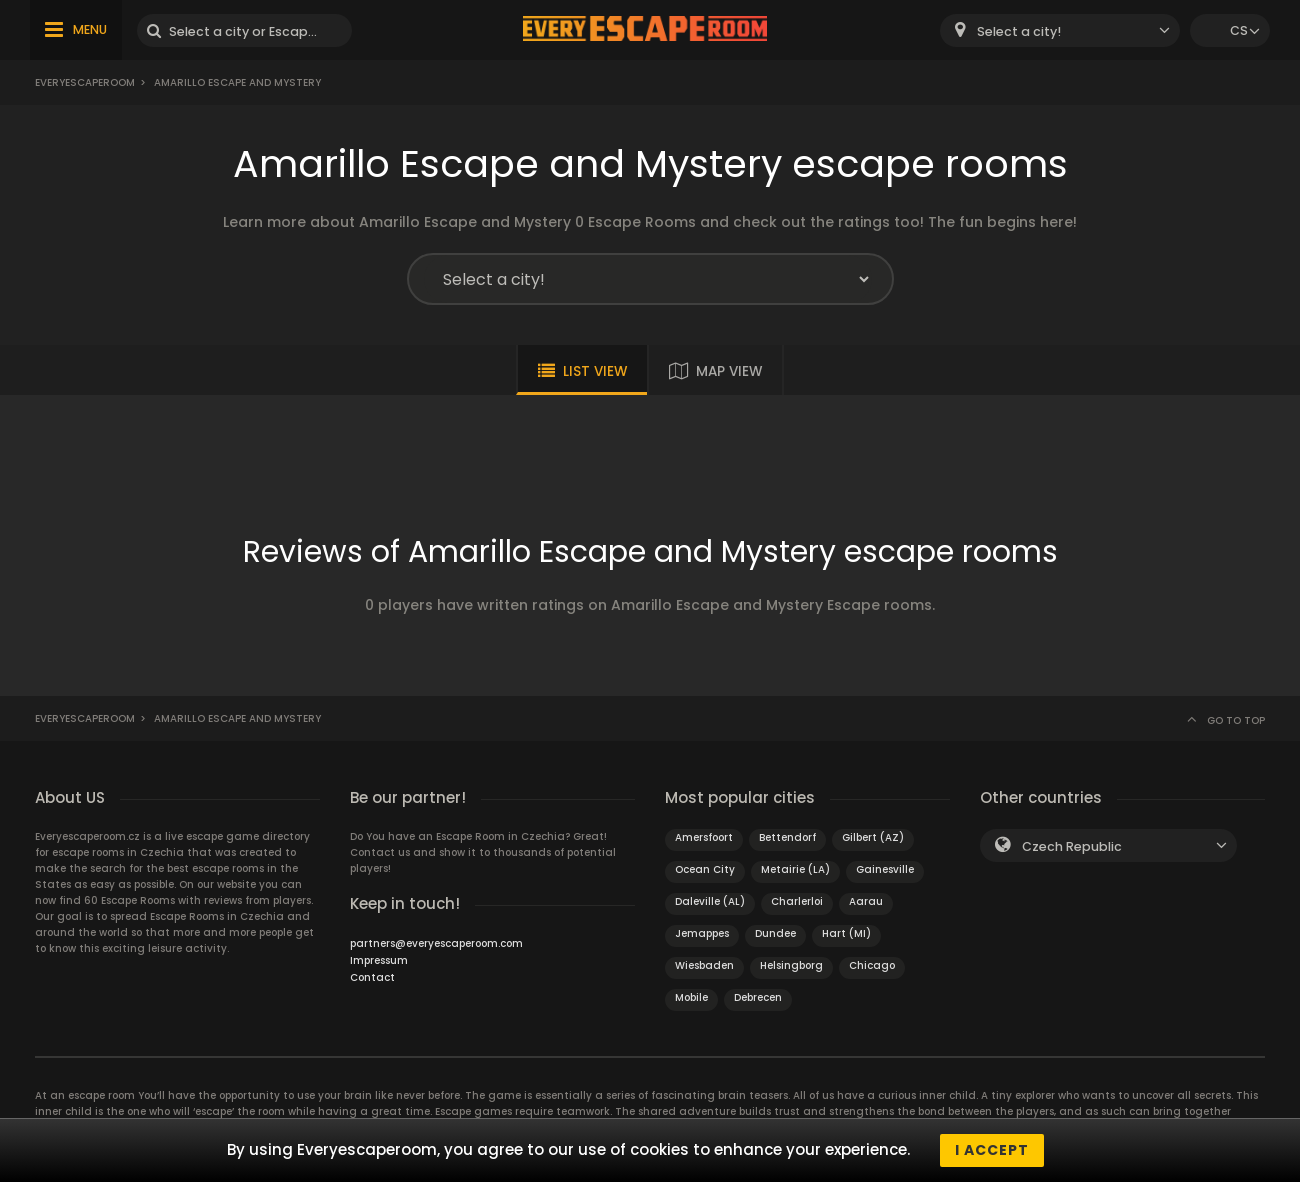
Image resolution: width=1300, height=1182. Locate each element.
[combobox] (1060, 30)
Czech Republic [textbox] (1072, 846)
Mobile (691, 997)
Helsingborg (791, 965)
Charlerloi (797, 901)
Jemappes (702, 933)
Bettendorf (787, 837)
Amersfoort (704, 837)
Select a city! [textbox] (1019, 31)
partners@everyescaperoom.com (436, 943)
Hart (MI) (846, 933)
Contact (372, 977)
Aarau (866, 901)
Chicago (872, 965)
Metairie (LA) (795, 869)
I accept (992, 1150)
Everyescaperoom (85, 82)
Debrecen (758, 997)
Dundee (775, 933)
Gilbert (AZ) (873, 837)
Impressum (379, 960)
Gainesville (885, 869)
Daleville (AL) (710, 901)
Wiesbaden (704, 965)
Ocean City (705, 869)
